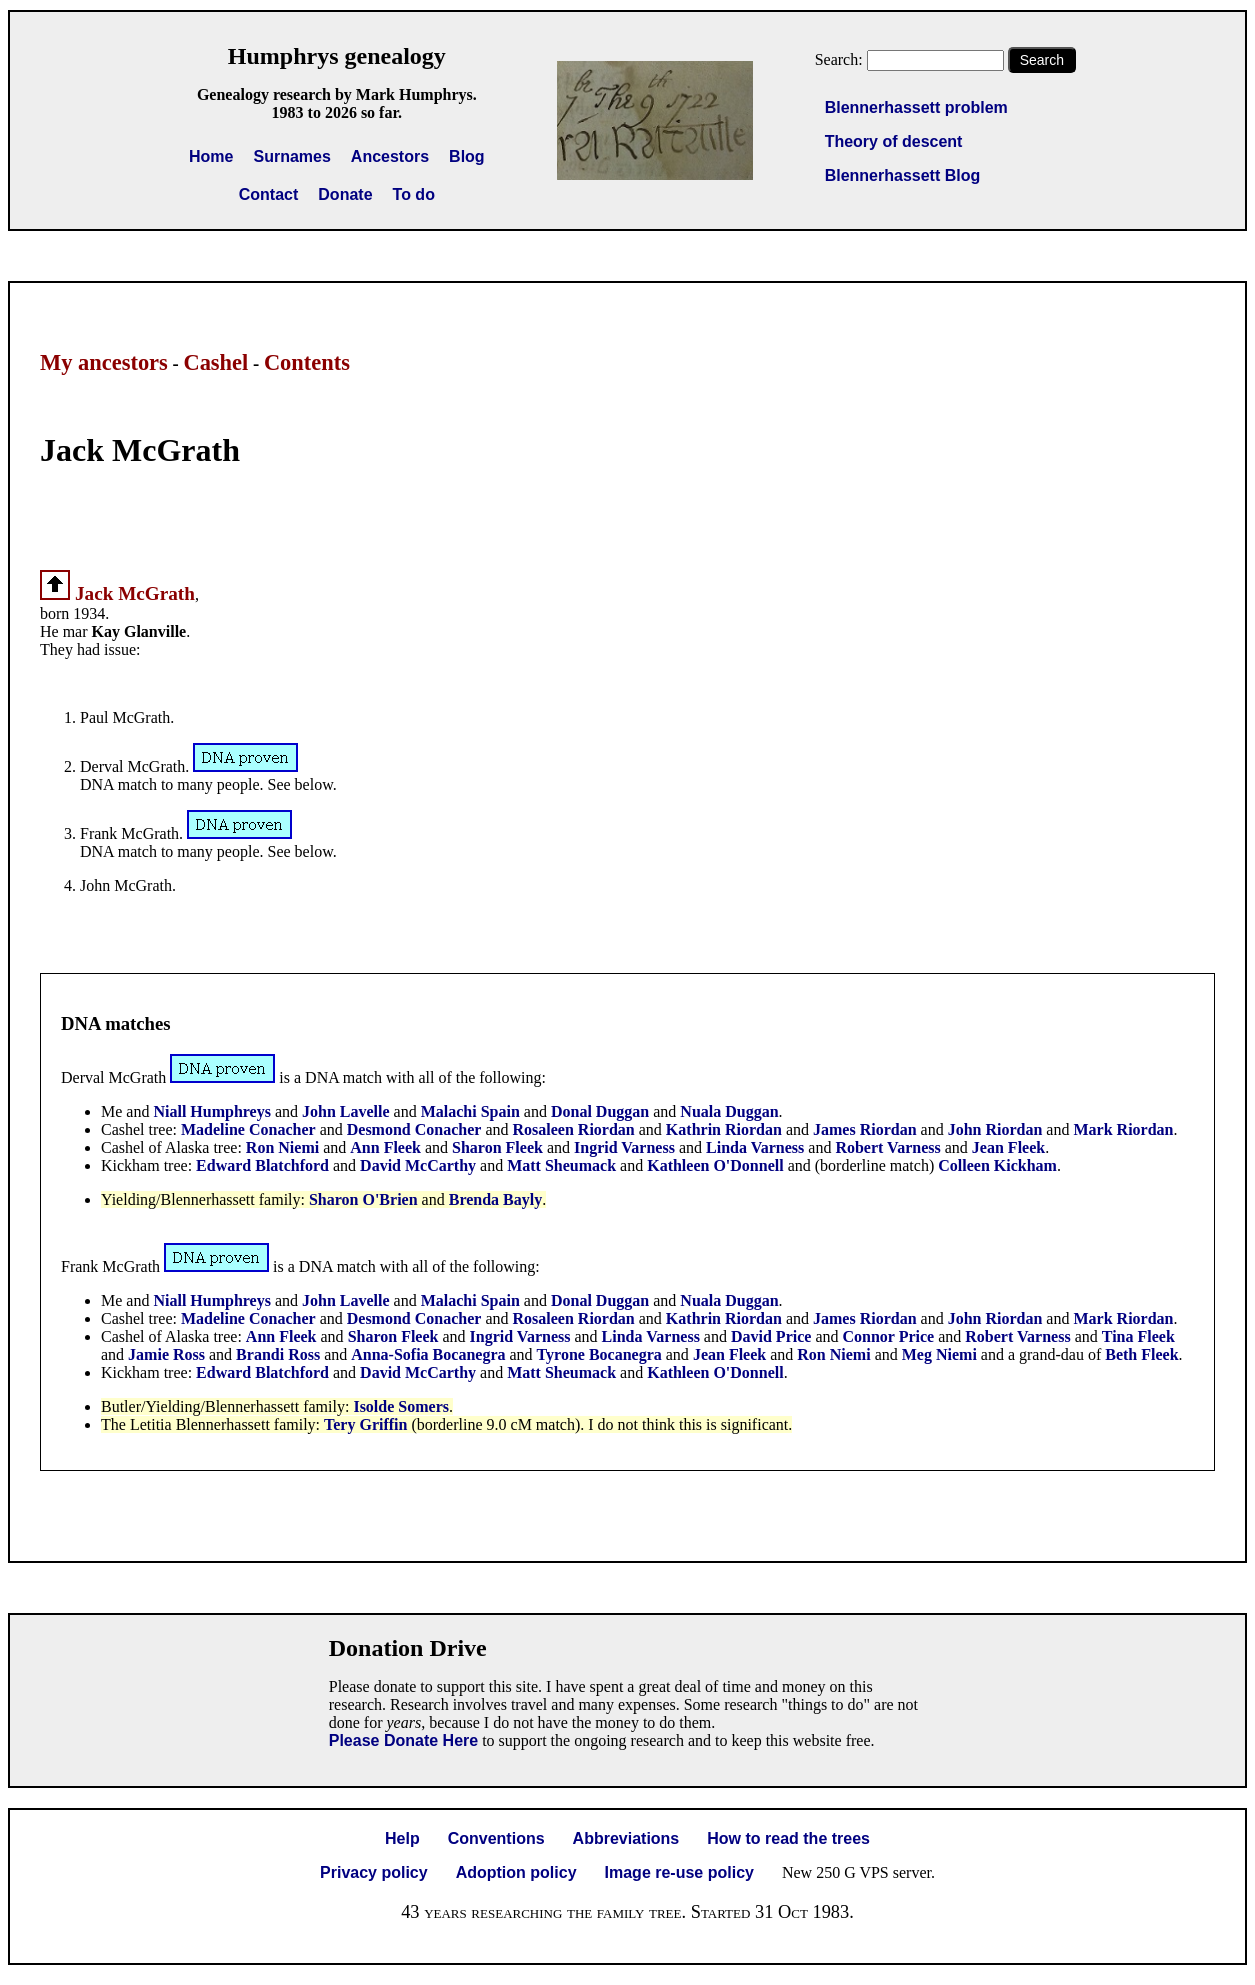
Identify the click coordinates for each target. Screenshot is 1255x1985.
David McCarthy (418, 1165)
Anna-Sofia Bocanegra (428, 1354)
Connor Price (889, 1336)
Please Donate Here (403, 1740)
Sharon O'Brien (363, 1199)
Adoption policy (516, 1872)
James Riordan (867, 1129)
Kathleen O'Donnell (715, 1165)
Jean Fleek (1008, 1147)
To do (414, 194)
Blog (467, 156)
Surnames (291, 156)
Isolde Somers (401, 1406)
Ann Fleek (385, 1147)
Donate (345, 194)
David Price (771, 1336)
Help (402, 1838)
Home (211, 156)
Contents (307, 362)
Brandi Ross (278, 1354)
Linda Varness (755, 1147)
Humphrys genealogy (337, 56)
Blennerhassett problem (916, 107)
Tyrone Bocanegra (599, 1354)
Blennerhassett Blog (903, 175)
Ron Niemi (282, 1147)
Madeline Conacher (248, 1129)
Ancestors (390, 156)
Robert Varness (887, 1147)
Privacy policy (374, 1872)
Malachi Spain (470, 1111)
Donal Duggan (600, 1111)
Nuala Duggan (729, 1111)
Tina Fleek (1138, 1336)
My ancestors (104, 362)
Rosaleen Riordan (574, 1129)
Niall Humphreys (212, 1111)
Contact (269, 194)
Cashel (215, 362)
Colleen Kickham (997, 1165)
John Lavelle (346, 1111)
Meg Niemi (939, 1354)
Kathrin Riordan (724, 1129)
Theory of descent (894, 141)
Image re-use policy (679, 1872)
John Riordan (997, 1129)
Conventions (496, 1838)
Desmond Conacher (414, 1129)
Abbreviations (626, 1838)
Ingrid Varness (624, 1147)
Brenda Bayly (496, 1199)
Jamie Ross (166, 1354)
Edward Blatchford (262, 1165)
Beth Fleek (1141, 1354)
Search (1042, 60)
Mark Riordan (1123, 1129)
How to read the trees (788, 1838)
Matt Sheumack (561, 1165)
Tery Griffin (365, 1424)
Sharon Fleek (497, 1147)
